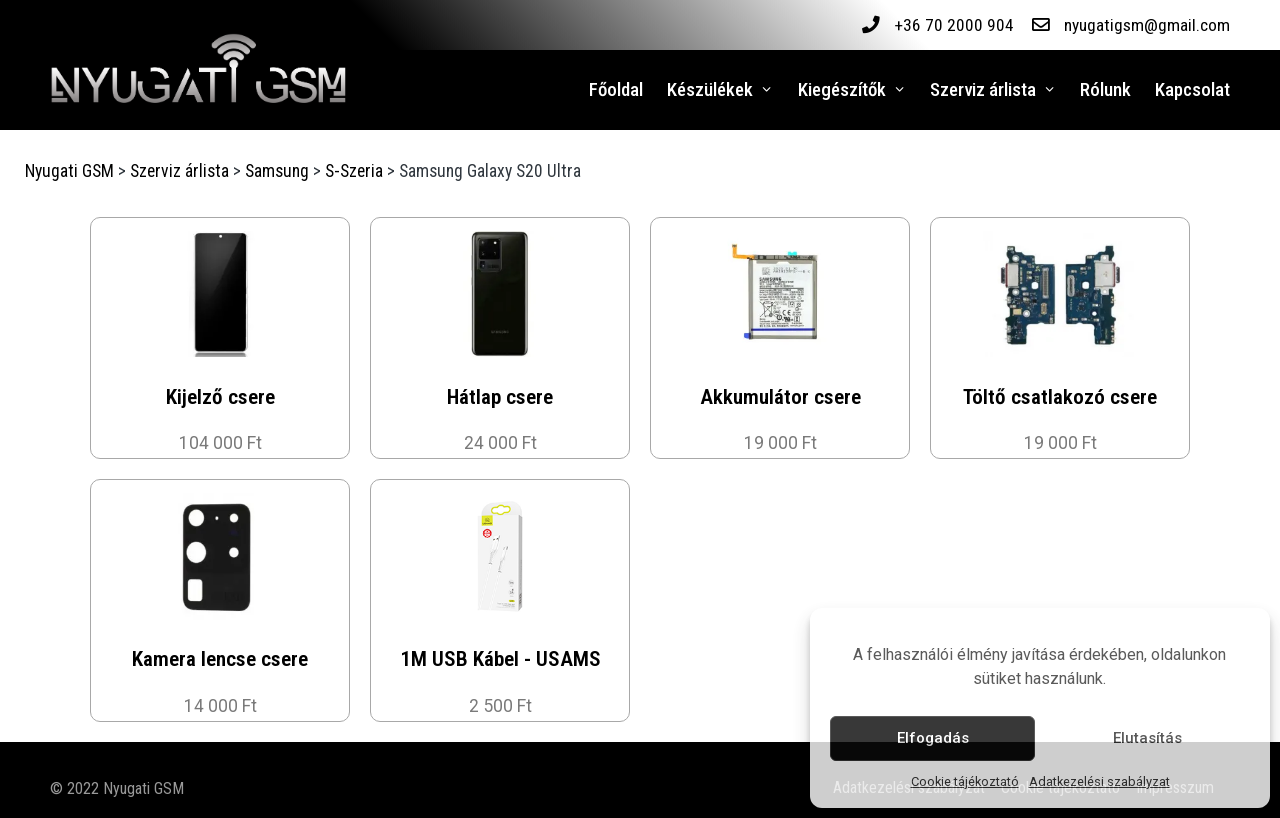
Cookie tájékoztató (965, 781)
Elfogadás (933, 738)
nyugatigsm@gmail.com (1146, 25)
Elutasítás (1147, 738)
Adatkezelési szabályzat (1099, 781)
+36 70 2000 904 (953, 25)
